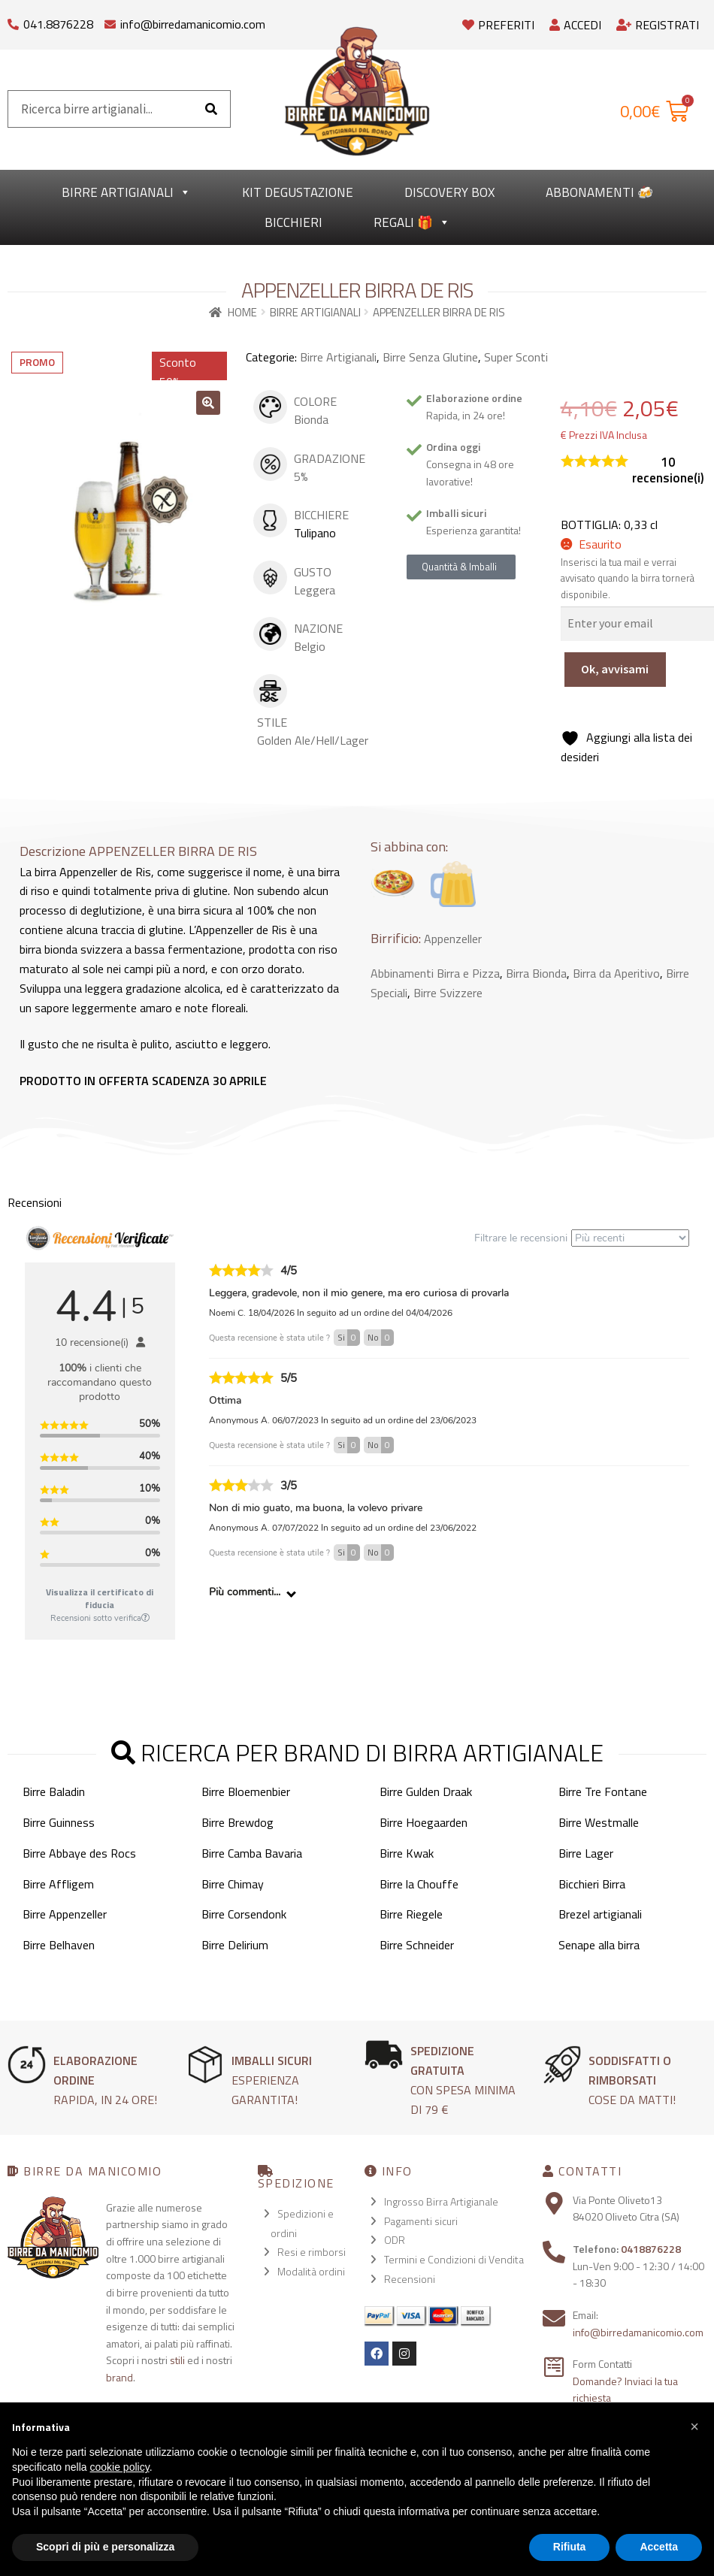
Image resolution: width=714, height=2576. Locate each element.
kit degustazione (297, 192)
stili (177, 2360)
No (381, 1337)
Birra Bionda (536, 973)
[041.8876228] (13, 20)
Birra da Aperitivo (616, 973)
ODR (394, 2240)
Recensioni (409, 2279)
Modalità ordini (311, 2271)
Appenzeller (453, 939)
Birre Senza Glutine (430, 357)
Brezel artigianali (600, 1914)
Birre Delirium (234, 1945)
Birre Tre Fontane (602, 1791)
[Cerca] (211, 109)
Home (242, 312)
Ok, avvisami (615, 668)
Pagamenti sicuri (421, 2221)
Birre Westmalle (598, 1822)
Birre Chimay (232, 1884)
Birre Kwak (407, 1853)
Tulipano (315, 533)
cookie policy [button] (120, 2467)
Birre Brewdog (237, 1822)
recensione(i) (668, 470)
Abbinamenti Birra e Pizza (435, 973)
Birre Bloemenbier (245, 1791)
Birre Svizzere (448, 993)
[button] (208, 403)
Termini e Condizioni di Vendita (454, 2259)
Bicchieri (293, 222)
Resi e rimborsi (311, 2252)
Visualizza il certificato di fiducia (99, 1598)
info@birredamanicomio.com (192, 24)
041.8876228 (58, 24)
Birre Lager (585, 1853)
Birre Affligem (58, 1884)
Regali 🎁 (412, 222)
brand (119, 2377)
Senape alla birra (599, 1945)
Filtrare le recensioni (581, 1238)
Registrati (657, 25)
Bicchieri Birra (591, 1884)
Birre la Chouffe (419, 1884)
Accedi (575, 25)
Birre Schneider (417, 1945)
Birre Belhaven (59, 1945)
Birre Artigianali (126, 192)
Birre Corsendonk (243, 1914)
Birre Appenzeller (65, 1914)
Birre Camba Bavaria (251, 1853)
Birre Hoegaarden (423, 1822)
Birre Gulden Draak (426, 1791)
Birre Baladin (54, 1791)
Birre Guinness (59, 1822)
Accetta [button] (659, 2547)
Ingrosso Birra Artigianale (441, 2201)
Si (348, 1337)
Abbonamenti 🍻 (599, 192)
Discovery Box (449, 192)
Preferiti (498, 25)
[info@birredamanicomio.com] (110, 20)
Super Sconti (516, 357)
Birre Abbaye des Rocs (79, 1853)
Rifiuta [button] (569, 2547)
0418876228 (651, 2249)
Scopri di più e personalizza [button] (105, 2547)
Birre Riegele (411, 1914)
